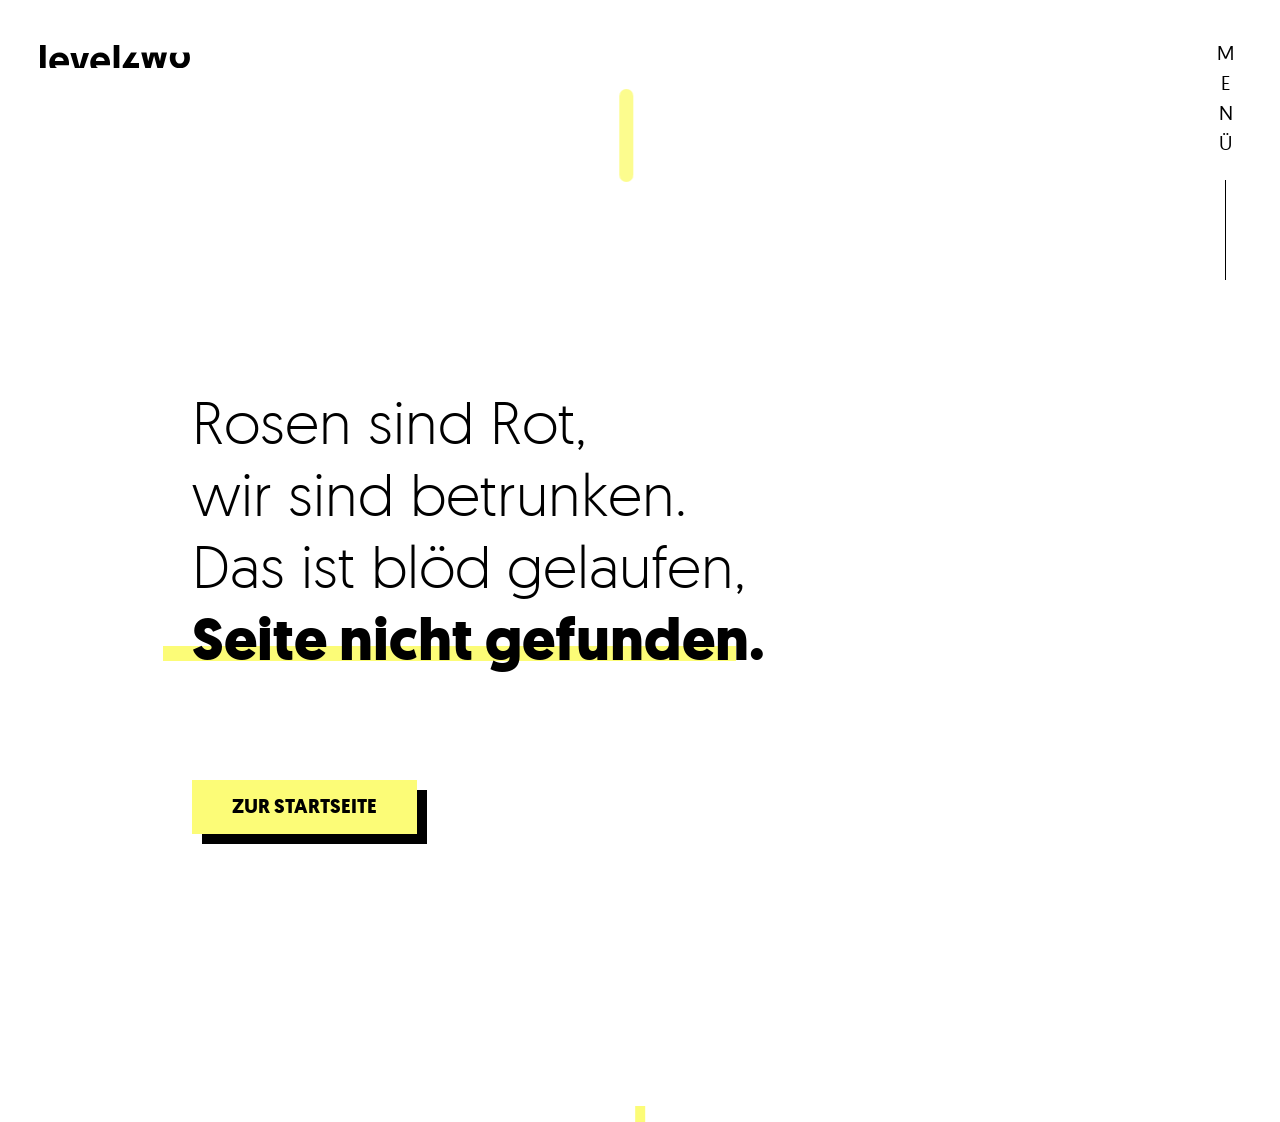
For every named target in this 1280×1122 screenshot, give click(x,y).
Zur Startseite (304, 806)
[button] (1225, 104)
